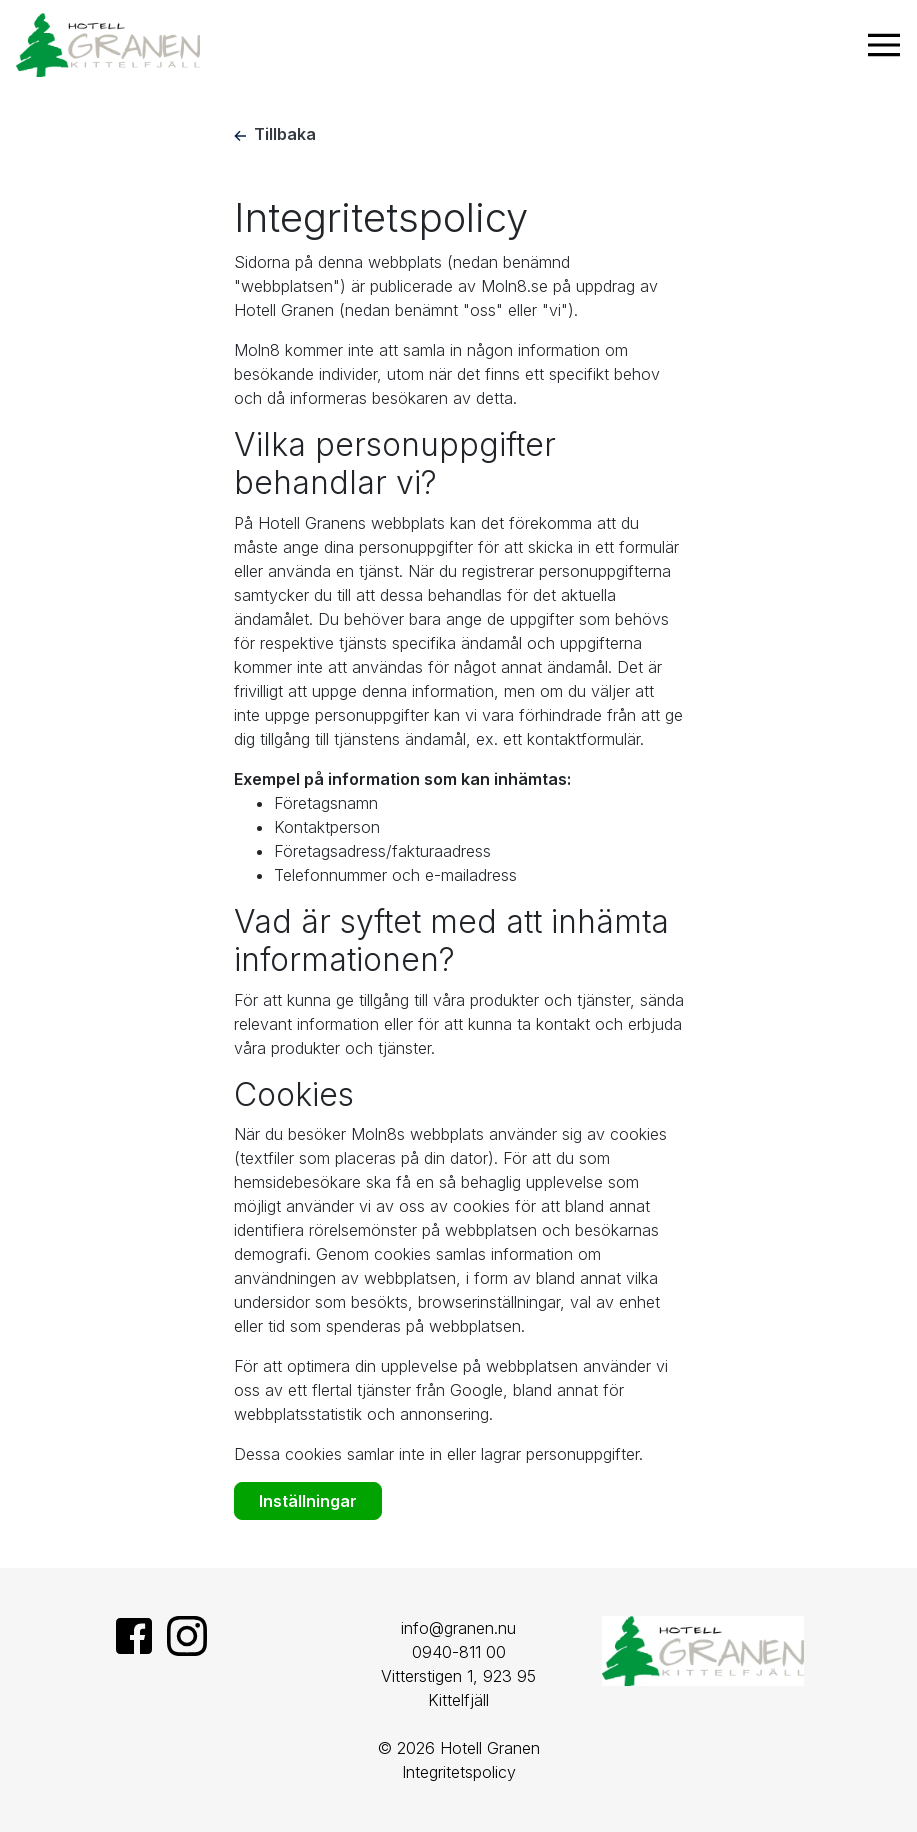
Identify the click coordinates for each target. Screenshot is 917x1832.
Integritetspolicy (459, 1772)
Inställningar (308, 1501)
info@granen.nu (458, 1628)
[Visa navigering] (884, 45)
